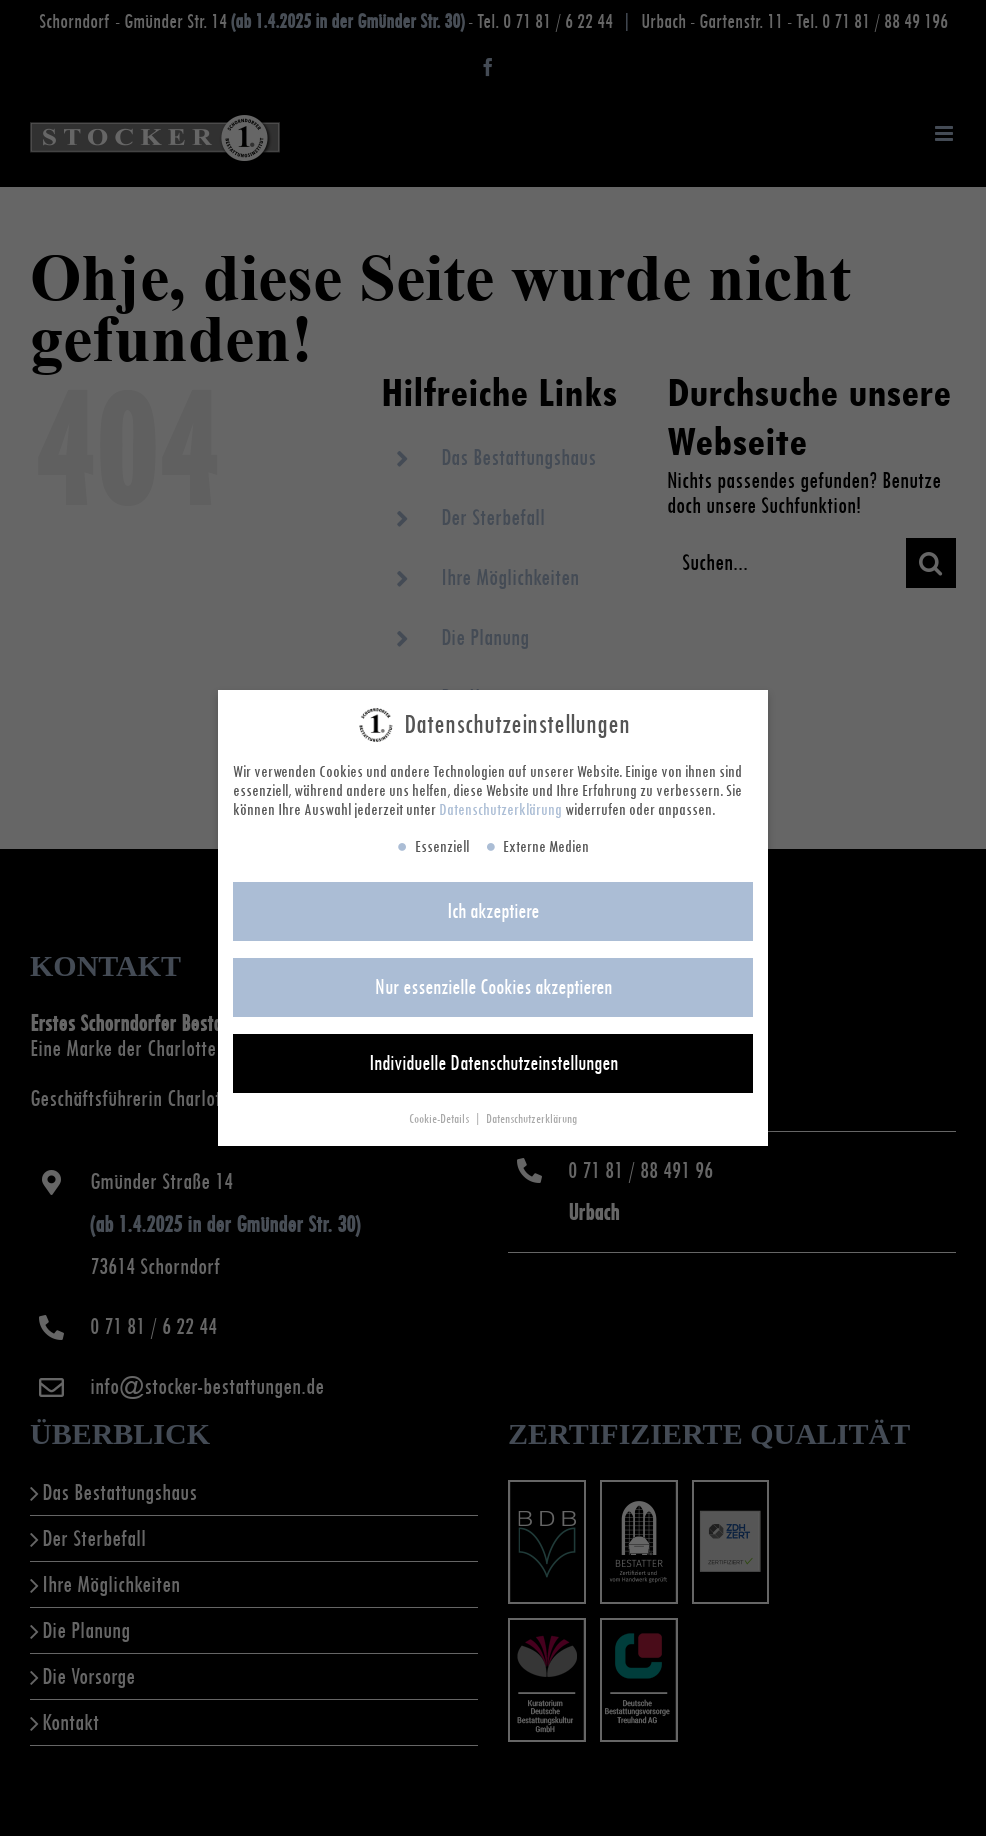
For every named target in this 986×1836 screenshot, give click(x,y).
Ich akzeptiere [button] (493, 915)
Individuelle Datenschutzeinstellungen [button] (493, 1066)
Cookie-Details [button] (440, 1122)
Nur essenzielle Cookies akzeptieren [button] (493, 991)
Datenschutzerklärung (500, 813)
